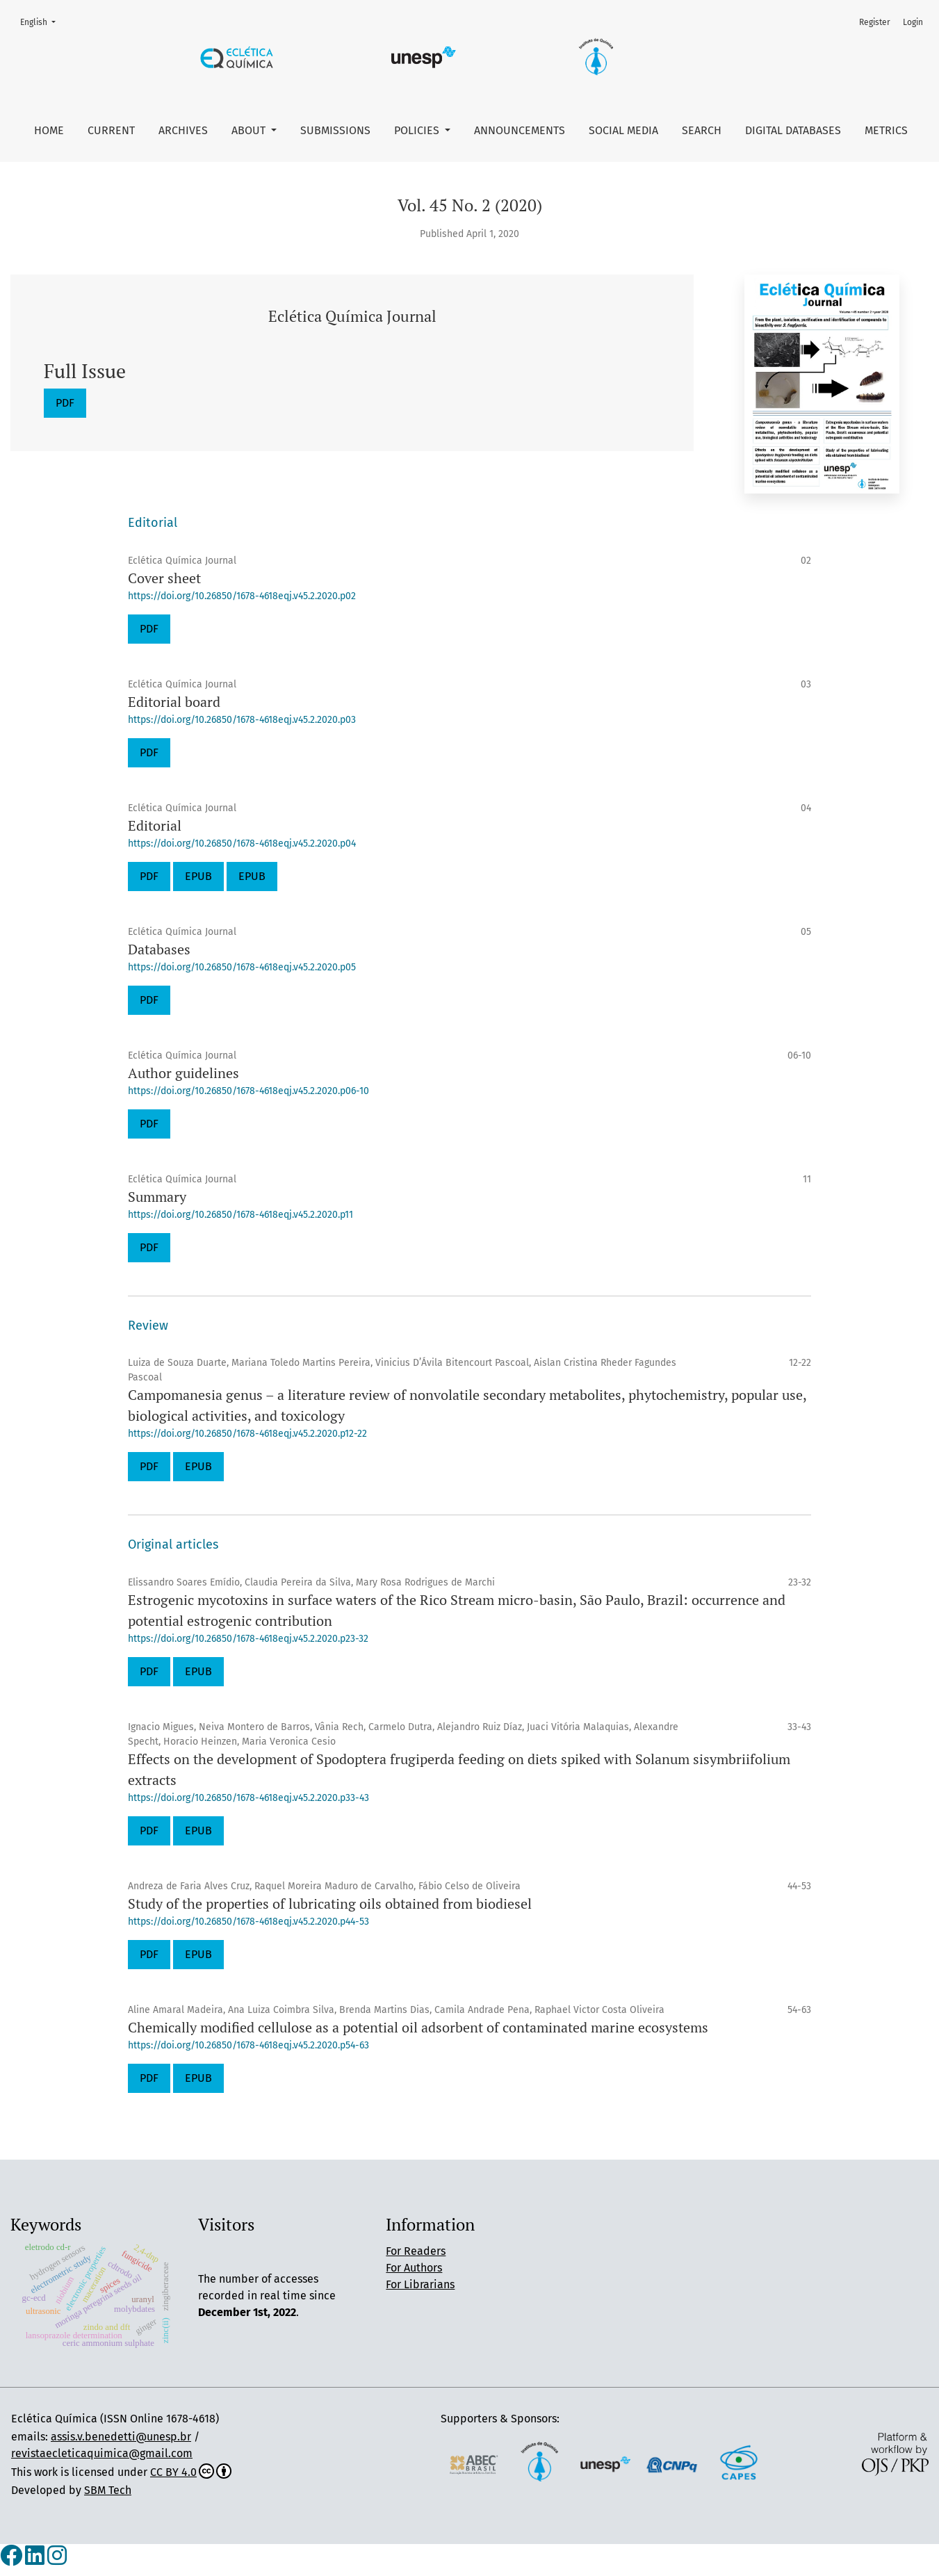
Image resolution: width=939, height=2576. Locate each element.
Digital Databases (793, 130)
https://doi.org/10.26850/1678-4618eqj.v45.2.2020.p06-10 (248, 1091)
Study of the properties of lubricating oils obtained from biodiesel (330, 1903)
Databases (159, 949)
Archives (183, 130)
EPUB (198, 876)
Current (111, 130)
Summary (157, 1196)
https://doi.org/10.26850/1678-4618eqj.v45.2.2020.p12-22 (247, 1434)
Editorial (154, 825)
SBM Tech (107, 2490)
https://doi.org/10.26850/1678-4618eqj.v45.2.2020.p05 (242, 967)
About (249, 130)
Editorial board (174, 701)
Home (49, 130)
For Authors (414, 2267)
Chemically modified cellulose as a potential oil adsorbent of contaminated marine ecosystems (418, 2027)
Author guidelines (183, 1072)
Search (701, 130)
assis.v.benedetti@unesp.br (121, 2436)
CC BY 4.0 (190, 2472)
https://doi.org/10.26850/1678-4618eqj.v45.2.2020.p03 (242, 720)
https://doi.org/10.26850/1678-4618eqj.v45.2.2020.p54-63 (248, 2045)
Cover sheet (164, 578)
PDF (65, 402)
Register (874, 22)
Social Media (623, 130)
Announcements (519, 130)
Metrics (886, 130)
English (42, 21)
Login (913, 22)
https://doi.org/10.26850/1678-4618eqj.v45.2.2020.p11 (240, 1215)
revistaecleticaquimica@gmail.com (102, 2453)
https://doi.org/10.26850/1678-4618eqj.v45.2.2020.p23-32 (248, 1639)
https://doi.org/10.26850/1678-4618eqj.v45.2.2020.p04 (242, 843)
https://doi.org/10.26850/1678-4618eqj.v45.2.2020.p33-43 (248, 1798)
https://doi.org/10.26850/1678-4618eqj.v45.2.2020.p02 (242, 596)
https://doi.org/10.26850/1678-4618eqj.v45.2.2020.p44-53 (248, 1921)
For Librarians (420, 2284)
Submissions (335, 130)
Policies (418, 130)
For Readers (416, 2251)
